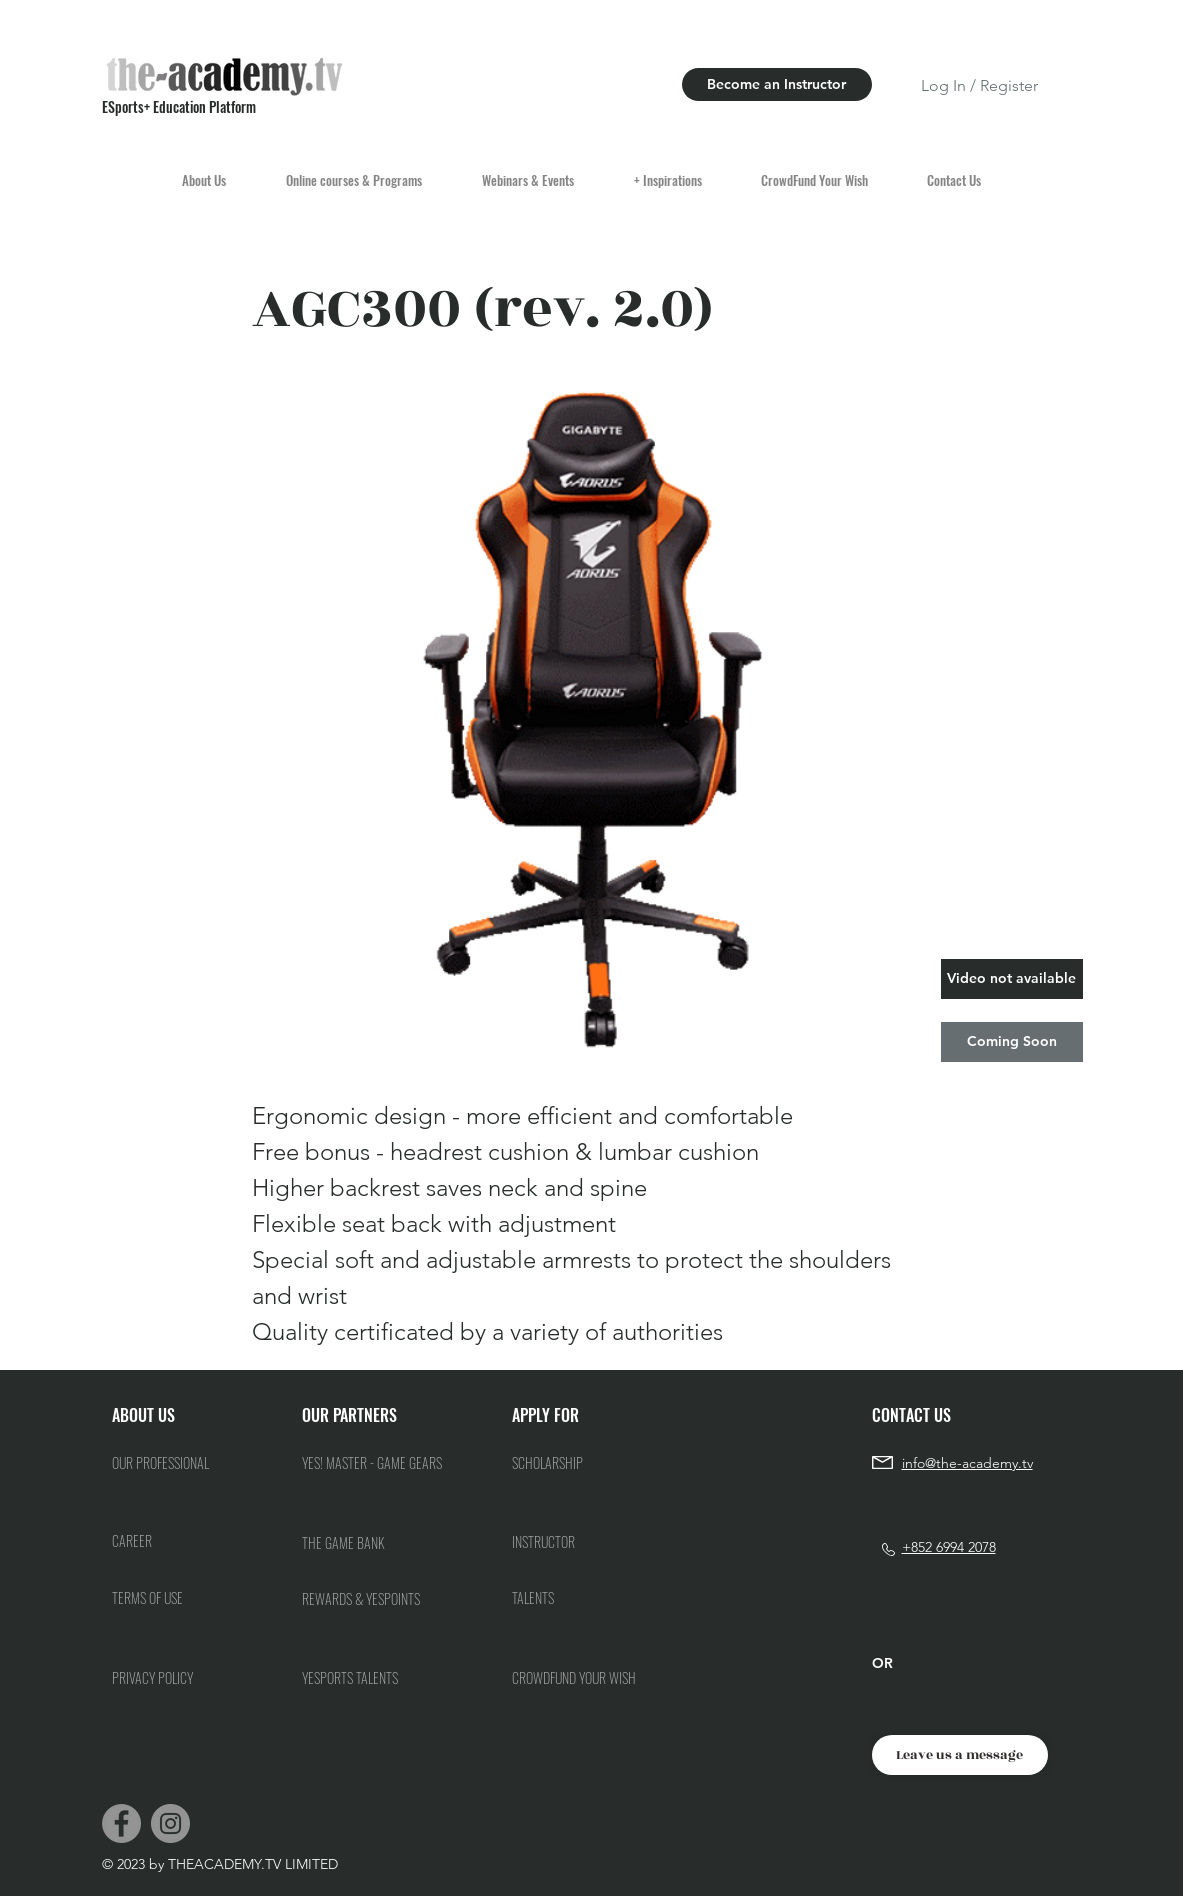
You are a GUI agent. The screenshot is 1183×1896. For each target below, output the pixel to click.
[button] (1012, 979)
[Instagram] (170, 1823)
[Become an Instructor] (777, 84)
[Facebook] (121, 1823)
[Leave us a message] (960, 1755)
